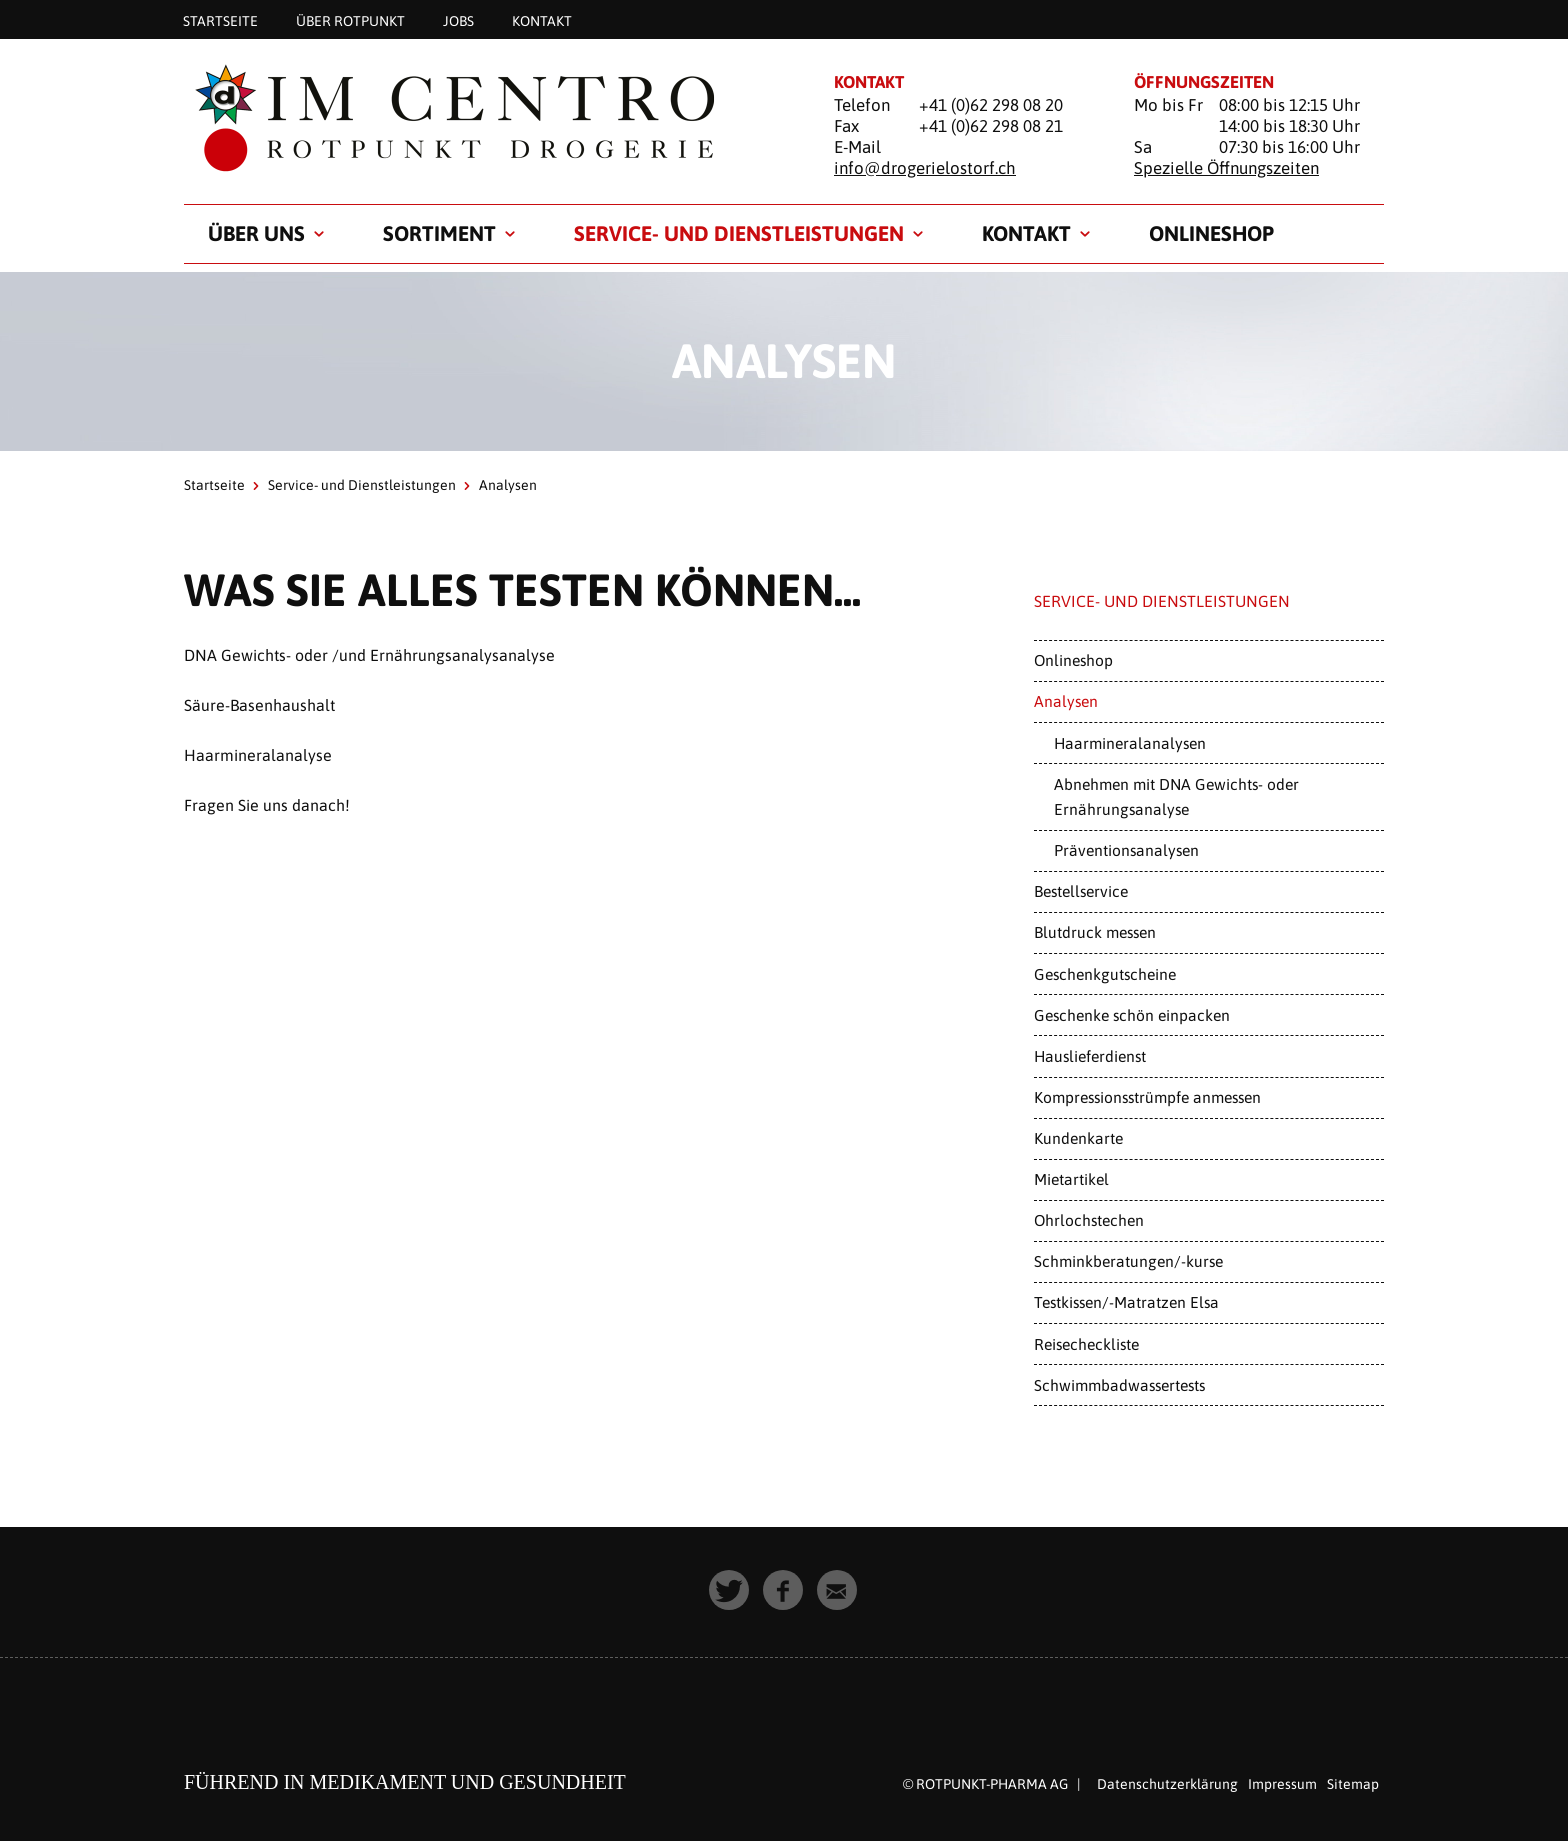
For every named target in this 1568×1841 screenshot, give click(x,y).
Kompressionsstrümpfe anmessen (1147, 1097)
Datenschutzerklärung (1167, 1784)
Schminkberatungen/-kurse (1128, 1261)
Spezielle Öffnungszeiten (1226, 168)
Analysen (1066, 701)
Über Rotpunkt (350, 20)
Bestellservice (1081, 891)
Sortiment (439, 233)
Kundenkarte (1078, 1138)
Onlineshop (1211, 233)
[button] (730, 1591)
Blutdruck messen (1095, 932)
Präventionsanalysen (1126, 850)
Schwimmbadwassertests (1119, 1385)
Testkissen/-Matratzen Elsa (1126, 1302)
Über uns (256, 233)
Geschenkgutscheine (1105, 974)
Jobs (458, 20)
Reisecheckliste (1086, 1344)
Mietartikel (1071, 1179)
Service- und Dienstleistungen (739, 233)
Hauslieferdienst (1090, 1056)
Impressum (1282, 1784)
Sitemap (1353, 1784)
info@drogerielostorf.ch (925, 168)
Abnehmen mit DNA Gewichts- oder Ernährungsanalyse (1176, 796)
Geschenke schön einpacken (1132, 1015)
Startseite (220, 20)
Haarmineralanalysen (1130, 743)
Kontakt (542, 20)
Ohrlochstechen (1089, 1220)
